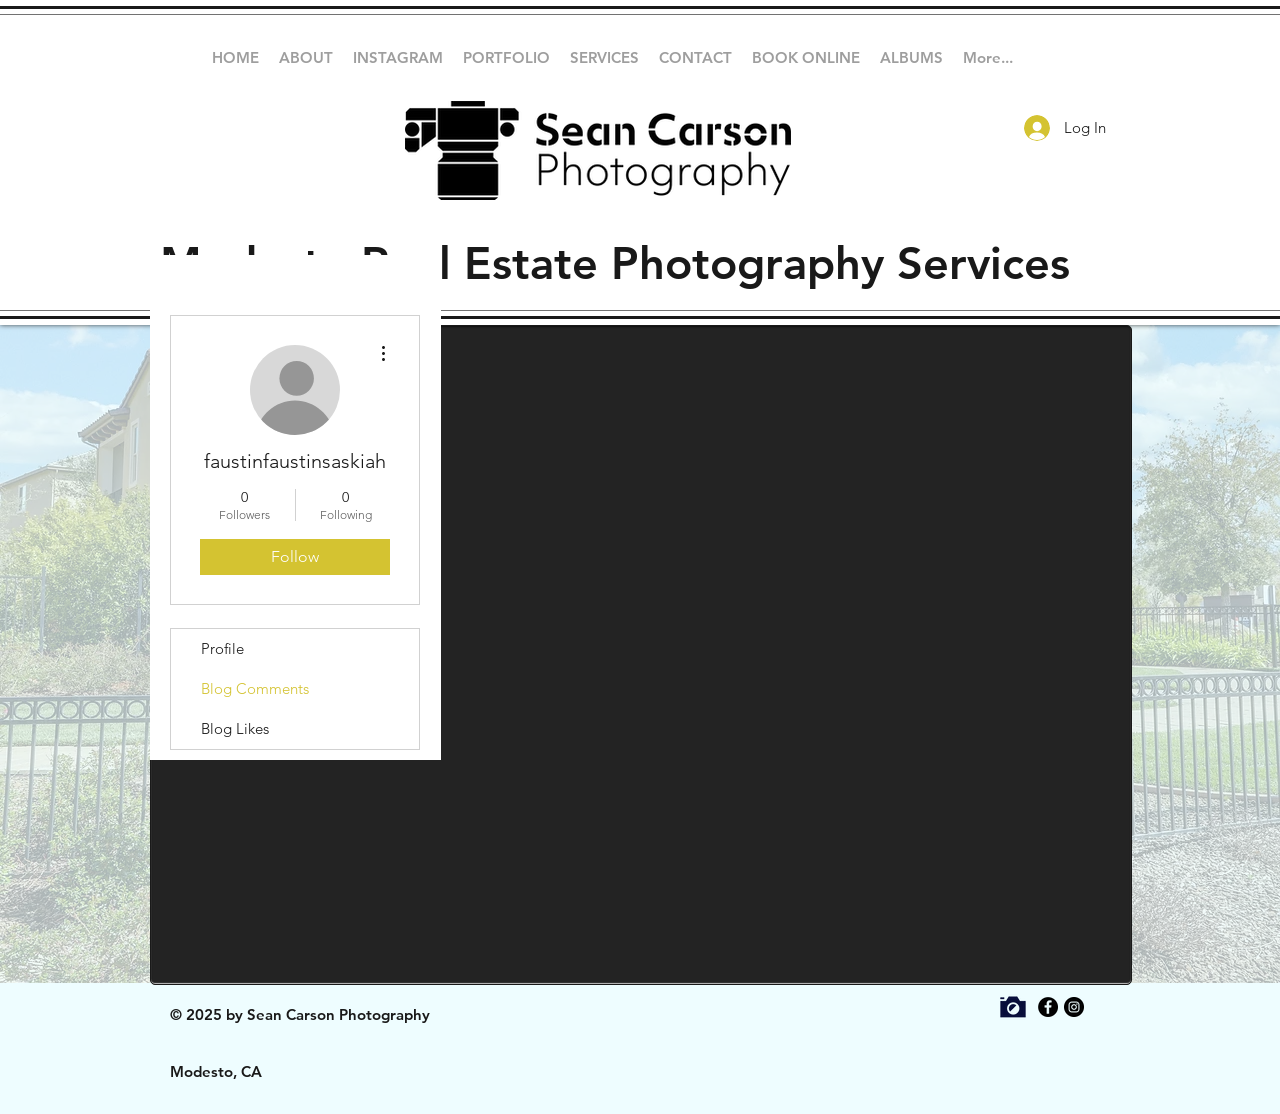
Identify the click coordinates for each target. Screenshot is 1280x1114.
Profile (222, 648)
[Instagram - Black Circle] (1074, 1007)
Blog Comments (255, 688)
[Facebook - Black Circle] (1048, 1007)
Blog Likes (235, 728)
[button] (506, 58)
